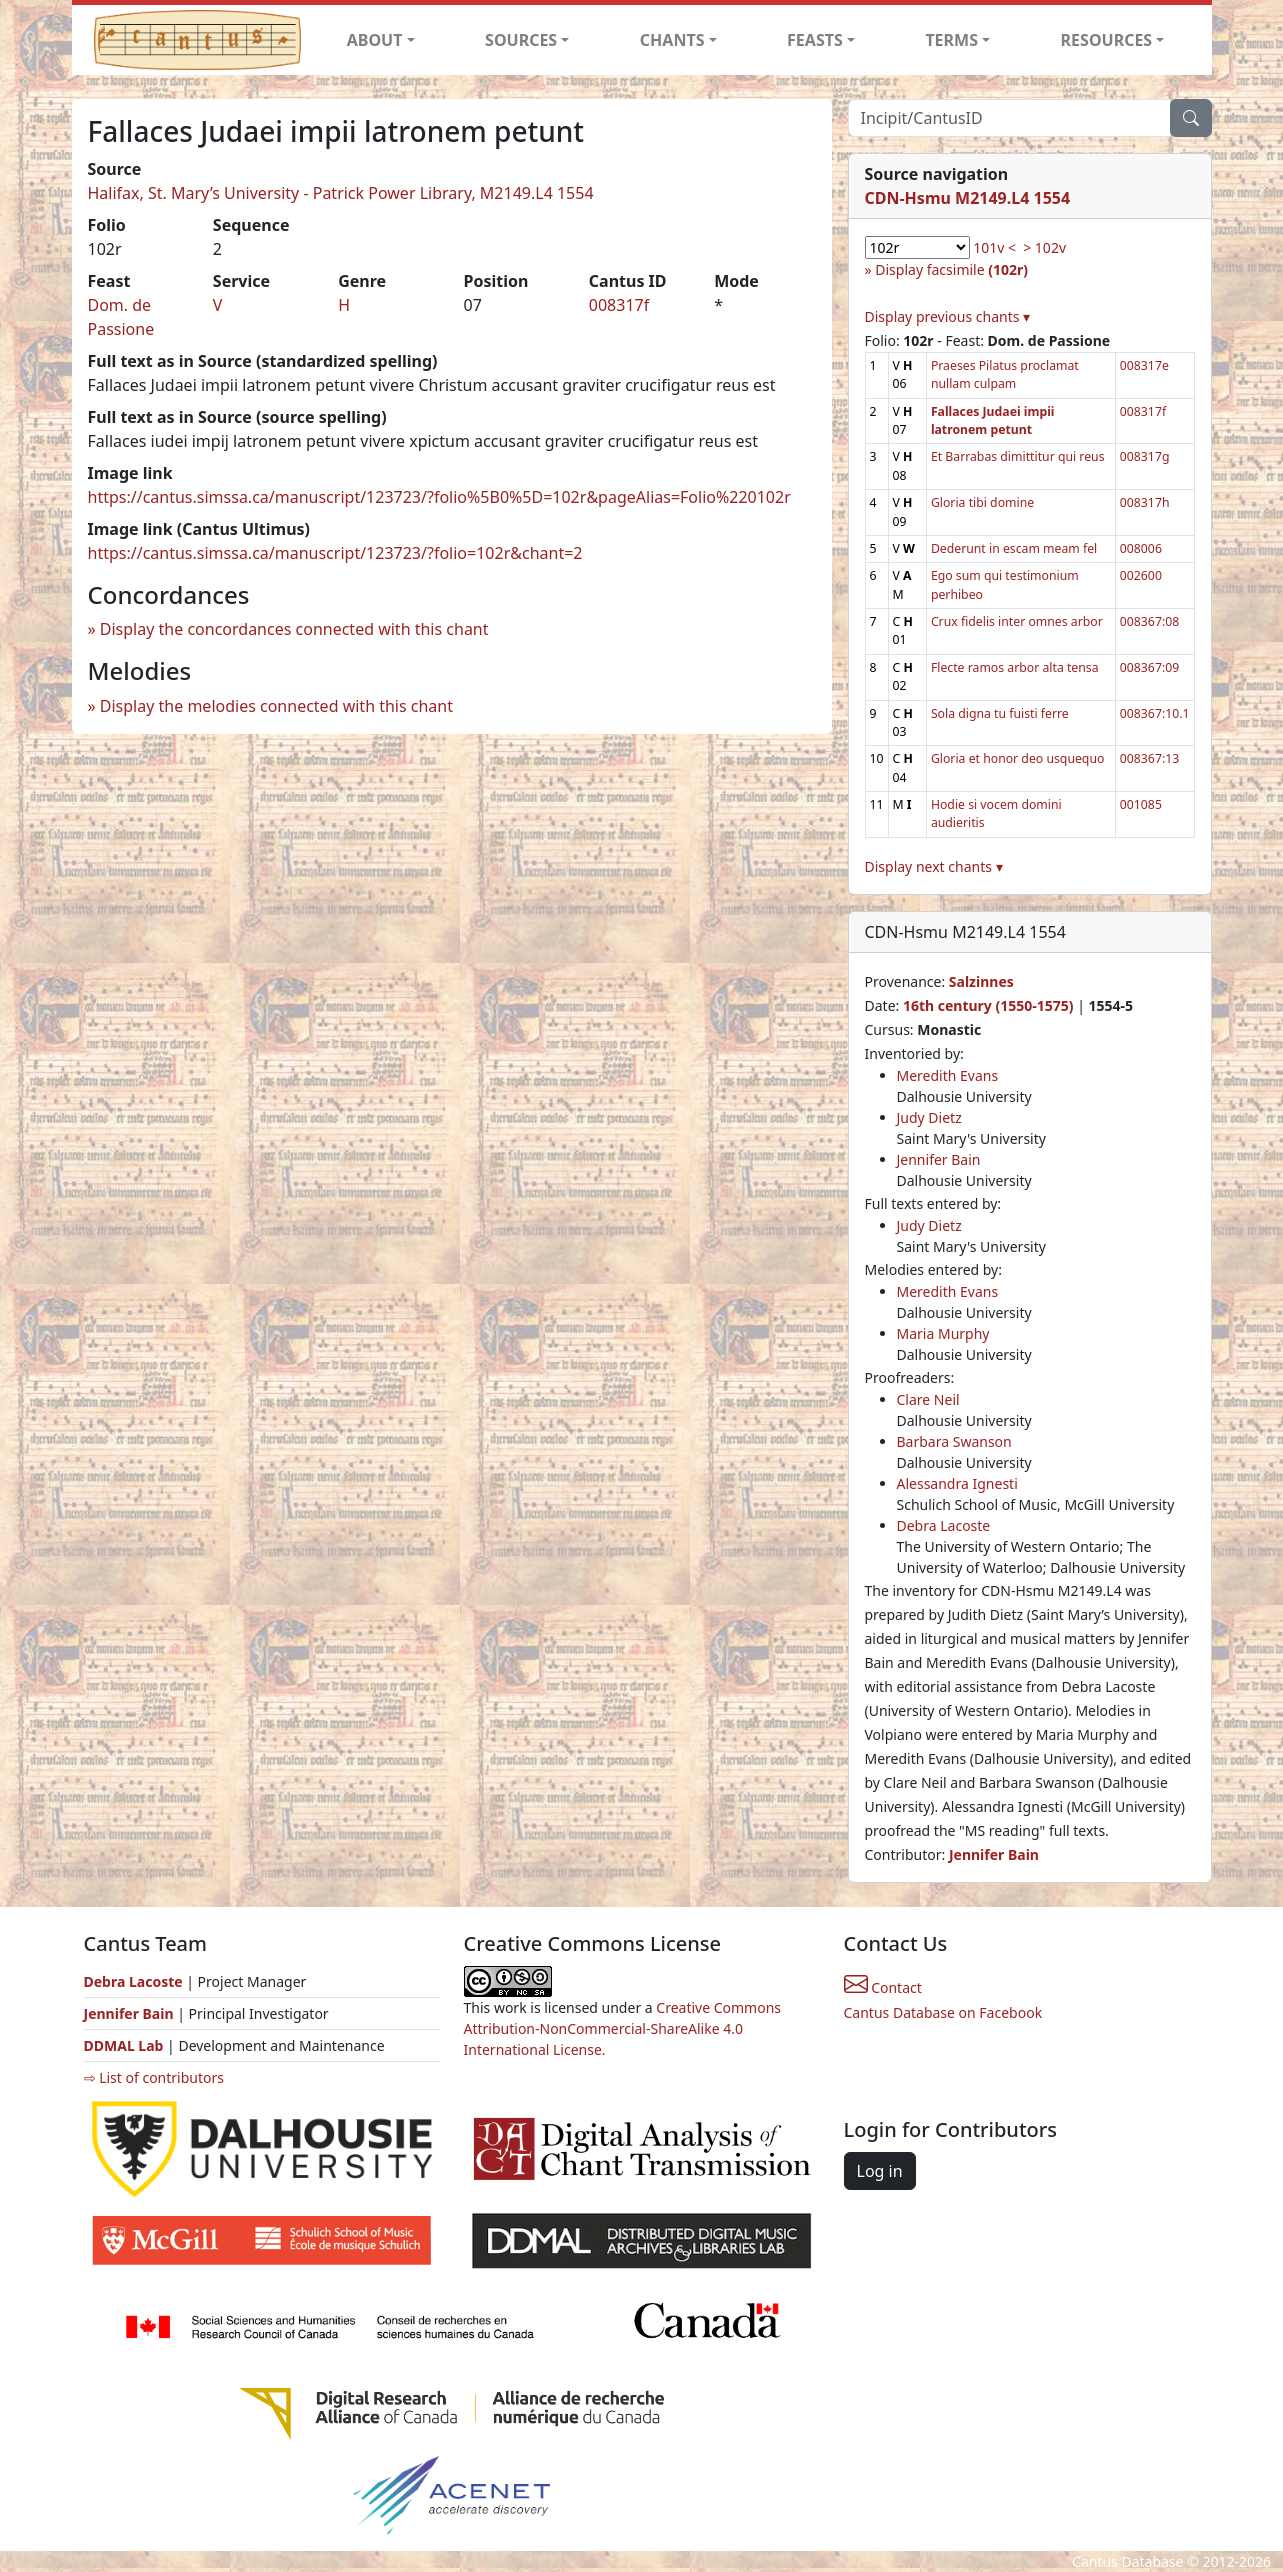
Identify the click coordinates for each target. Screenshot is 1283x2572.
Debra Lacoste (944, 1525)
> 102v (1044, 247)
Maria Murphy (943, 1333)
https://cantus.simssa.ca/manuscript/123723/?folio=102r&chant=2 (335, 553)
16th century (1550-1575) (988, 1005)
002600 (1141, 575)
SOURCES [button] (521, 40)
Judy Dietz (929, 1117)
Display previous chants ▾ (948, 316)
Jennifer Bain (939, 1159)
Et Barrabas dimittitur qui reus (1018, 456)
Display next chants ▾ (934, 866)
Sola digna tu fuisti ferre (1000, 713)
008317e (1144, 365)
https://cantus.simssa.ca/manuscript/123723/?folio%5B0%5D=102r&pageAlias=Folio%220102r (439, 497)
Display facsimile (951, 269)
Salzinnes (981, 981)
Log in (880, 2171)
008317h (1145, 502)
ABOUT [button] (375, 40)
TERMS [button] (951, 40)
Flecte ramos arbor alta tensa (1015, 667)
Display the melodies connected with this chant (276, 706)
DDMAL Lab (124, 2045)
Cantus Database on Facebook (943, 2012)
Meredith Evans (948, 1075)
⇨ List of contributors (154, 2077)
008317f (619, 305)
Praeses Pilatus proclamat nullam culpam (1005, 374)
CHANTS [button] (672, 40)
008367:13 (1149, 758)
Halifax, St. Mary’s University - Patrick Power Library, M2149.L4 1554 (341, 193)
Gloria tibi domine (982, 502)
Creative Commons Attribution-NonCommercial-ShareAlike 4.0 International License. (623, 2028)
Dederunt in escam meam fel (1014, 548)
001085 (1141, 804)
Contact (883, 1987)
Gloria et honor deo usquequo (1018, 758)
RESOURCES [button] (1107, 40)
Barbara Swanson (954, 1441)
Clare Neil (928, 1399)
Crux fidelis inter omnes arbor (1017, 621)
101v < (994, 247)
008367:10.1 (1155, 713)
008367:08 (1149, 621)
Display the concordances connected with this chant (294, 629)
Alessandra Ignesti (957, 1483)
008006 (1141, 548)
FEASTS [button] (815, 40)
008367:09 (1149, 667)
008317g (1145, 456)
